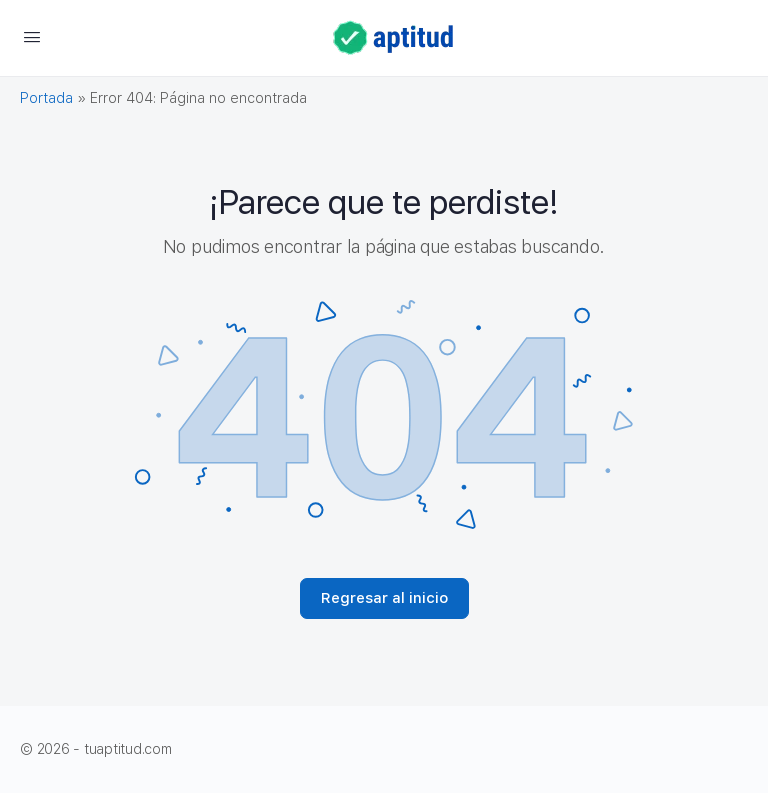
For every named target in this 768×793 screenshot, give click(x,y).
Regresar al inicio (384, 598)
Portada (46, 98)
